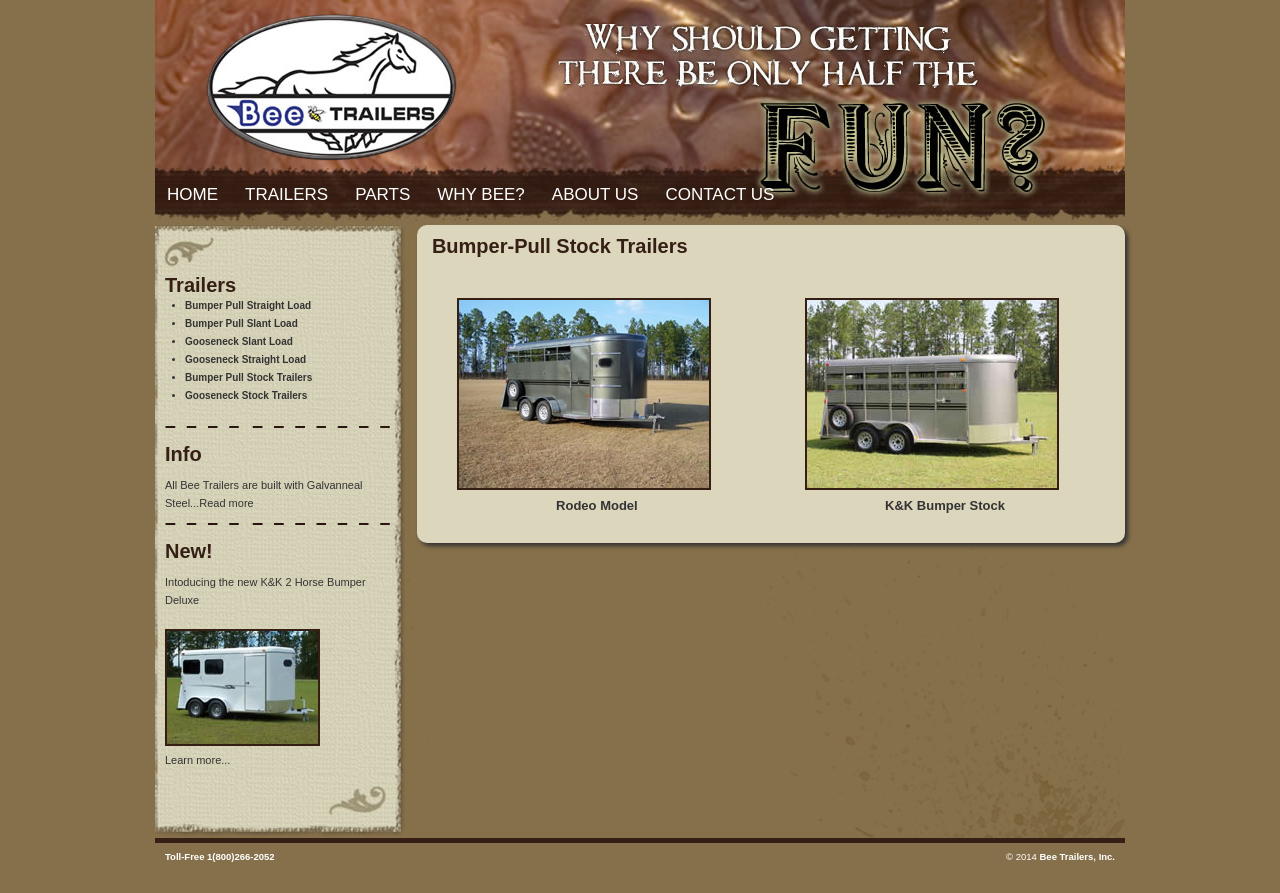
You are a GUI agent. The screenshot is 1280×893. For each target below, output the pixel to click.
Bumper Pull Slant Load (241, 323)
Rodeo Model (597, 505)
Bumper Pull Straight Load (248, 305)
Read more (226, 503)
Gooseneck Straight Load (245, 359)
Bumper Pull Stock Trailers (248, 377)
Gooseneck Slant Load (239, 341)
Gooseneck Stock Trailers (246, 395)
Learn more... (197, 760)
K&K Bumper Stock (945, 505)
